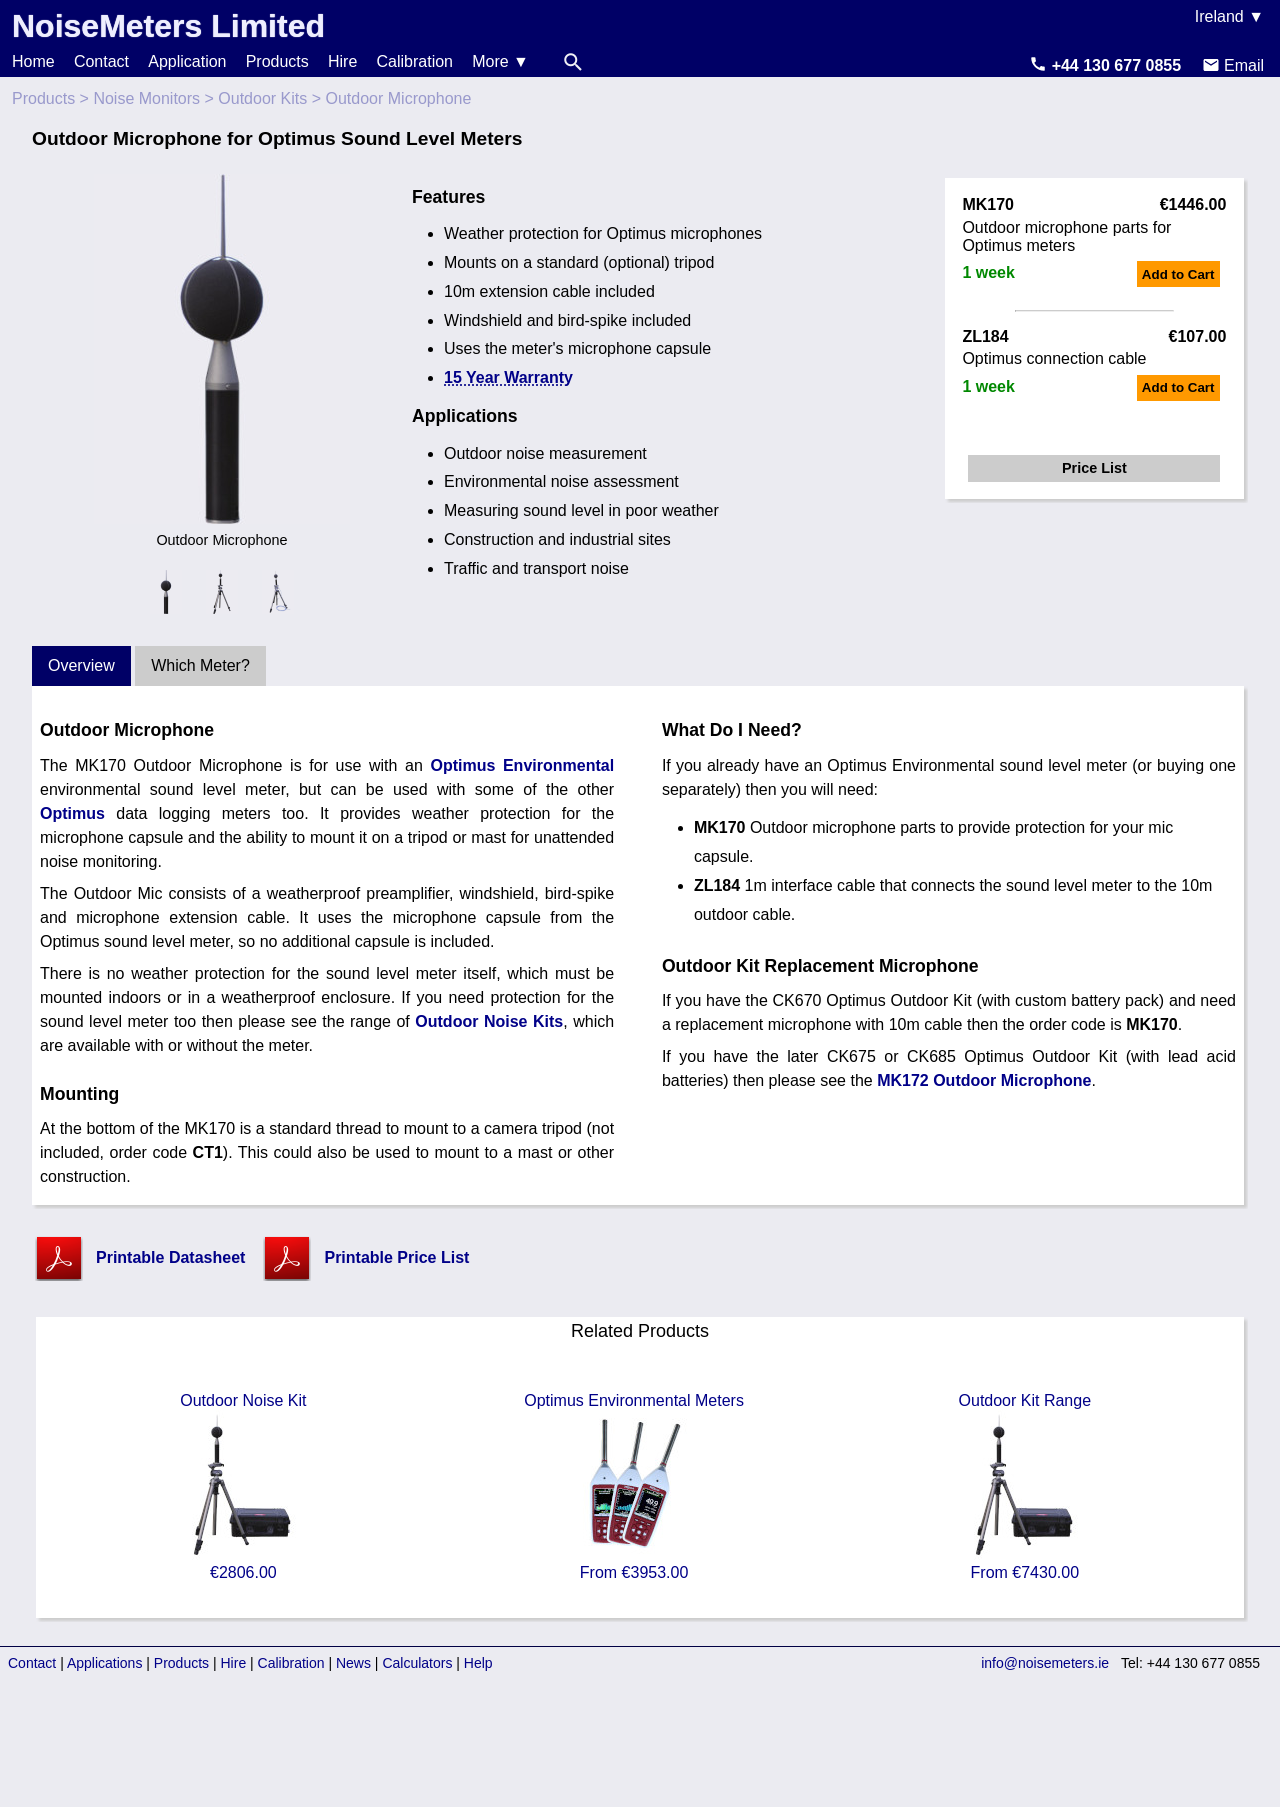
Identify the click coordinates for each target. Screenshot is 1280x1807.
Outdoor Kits (262, 98)
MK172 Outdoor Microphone (984, 1080)
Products (277, 61)
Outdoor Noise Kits (489, 1021)
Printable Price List (396, 1257)
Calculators (417, 1663)
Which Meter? (200, 665)
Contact (101, 61)
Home (33, 61)
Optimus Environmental (522, 765)
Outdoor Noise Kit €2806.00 (243, 1486)
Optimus (72, 813)
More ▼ (500, 61)
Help (478, 1663)
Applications (105, 1663)
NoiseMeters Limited (168, 26)
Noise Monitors (146, 98)
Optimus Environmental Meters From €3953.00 (634, 1486)
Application (187, 61)
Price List (1094, 468)
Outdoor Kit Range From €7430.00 (1025, 1486)
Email (1233, 65)
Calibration (415, 61)
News (353, 1663)
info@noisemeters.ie (1045, 1663)
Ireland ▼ (1229, 16)
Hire (342, 61)
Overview (81, 665)
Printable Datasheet (170, 1257)
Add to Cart (1178, 274)
